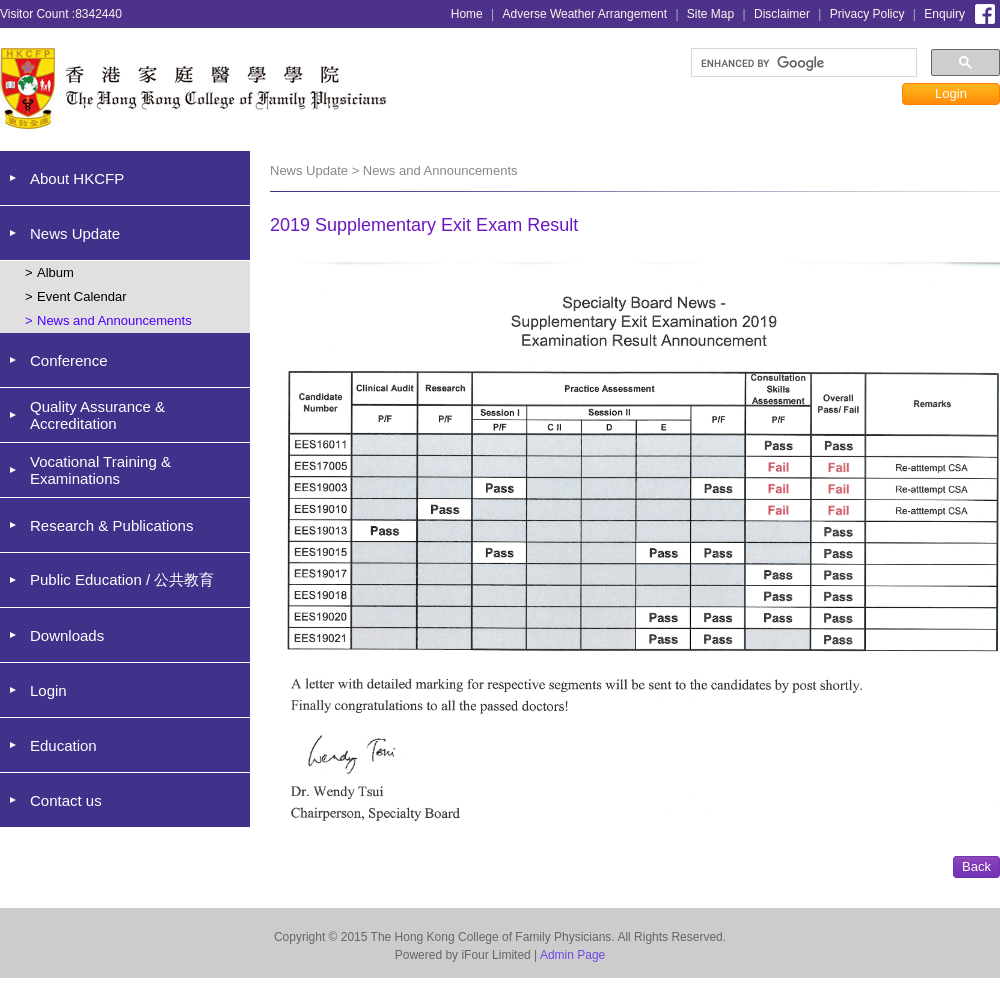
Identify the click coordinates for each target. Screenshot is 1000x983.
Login (951, 93)
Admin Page (572, 955)
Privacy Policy (867, 14)
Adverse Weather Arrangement (585, 14)
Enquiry (944, 14)
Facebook (985, 12)
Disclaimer (782, 14)
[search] (802, 63)
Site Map (710, 14)
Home (467, 14)
